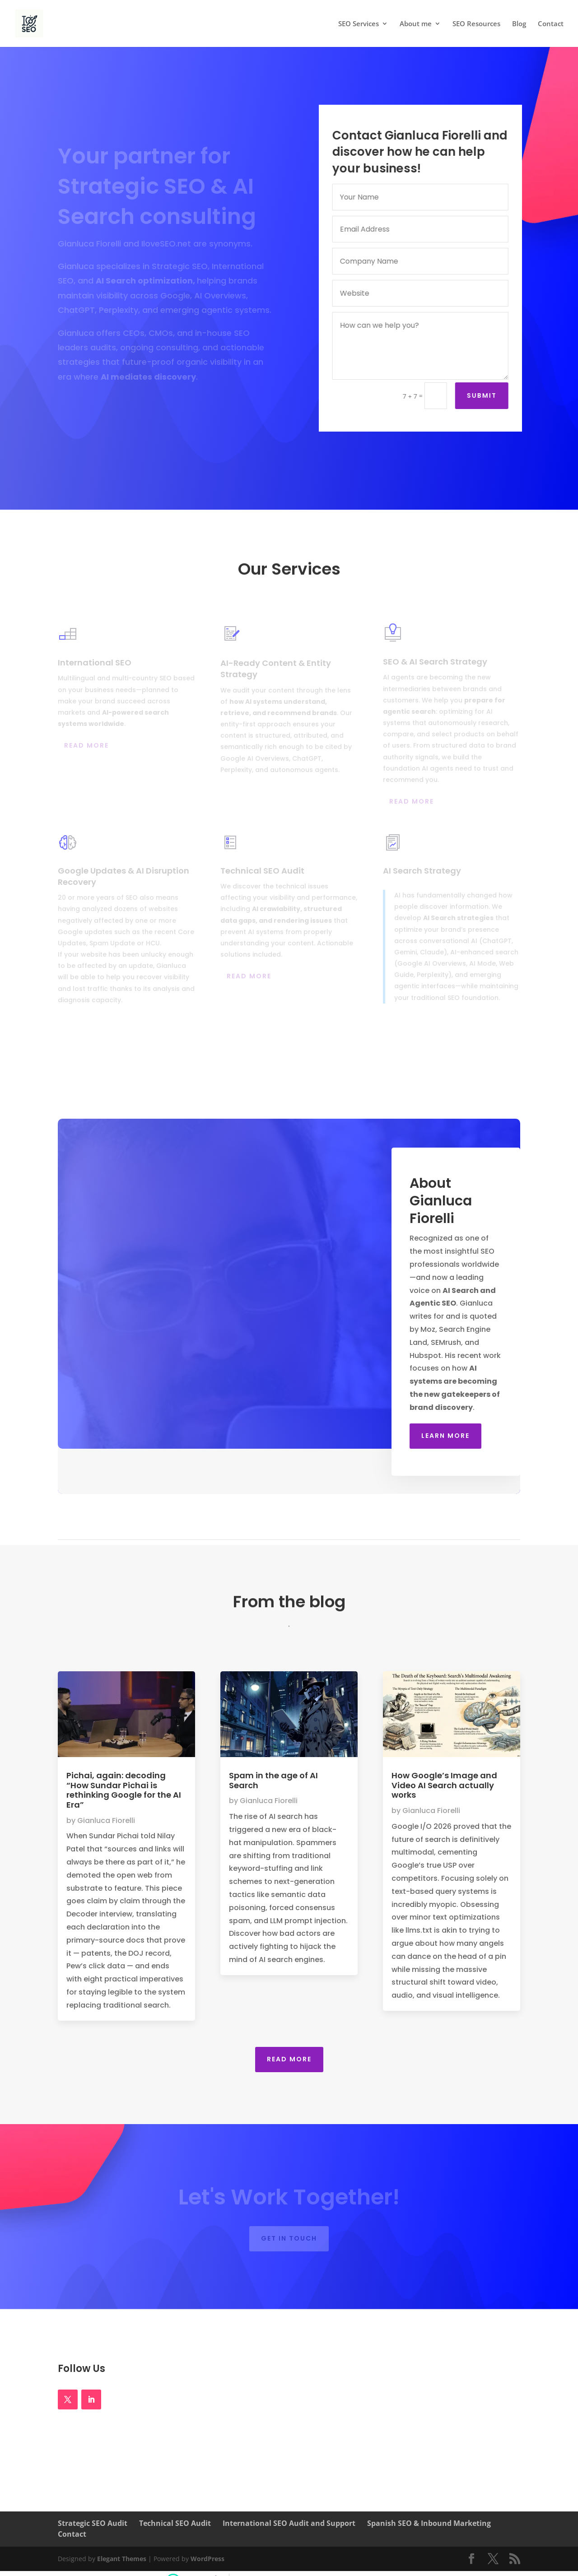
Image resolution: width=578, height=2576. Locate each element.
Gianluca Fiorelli (106, 1820)
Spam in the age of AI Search (273, 1780)
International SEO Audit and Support (289, 2523)
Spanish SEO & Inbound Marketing (429, 2523)
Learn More (445, 1435)
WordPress (207, 2558)
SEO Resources (476, 24)
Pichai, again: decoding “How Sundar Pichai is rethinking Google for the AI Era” (123, 1790)
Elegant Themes (121, 2558)
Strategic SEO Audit (92, 2523)
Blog (519, 24)
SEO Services (358, 24)
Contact (551, 24)
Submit (484, 395)
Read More (289, 2059)
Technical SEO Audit (175, 2523)
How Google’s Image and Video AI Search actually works (444, 1785)
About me (416, 24)
